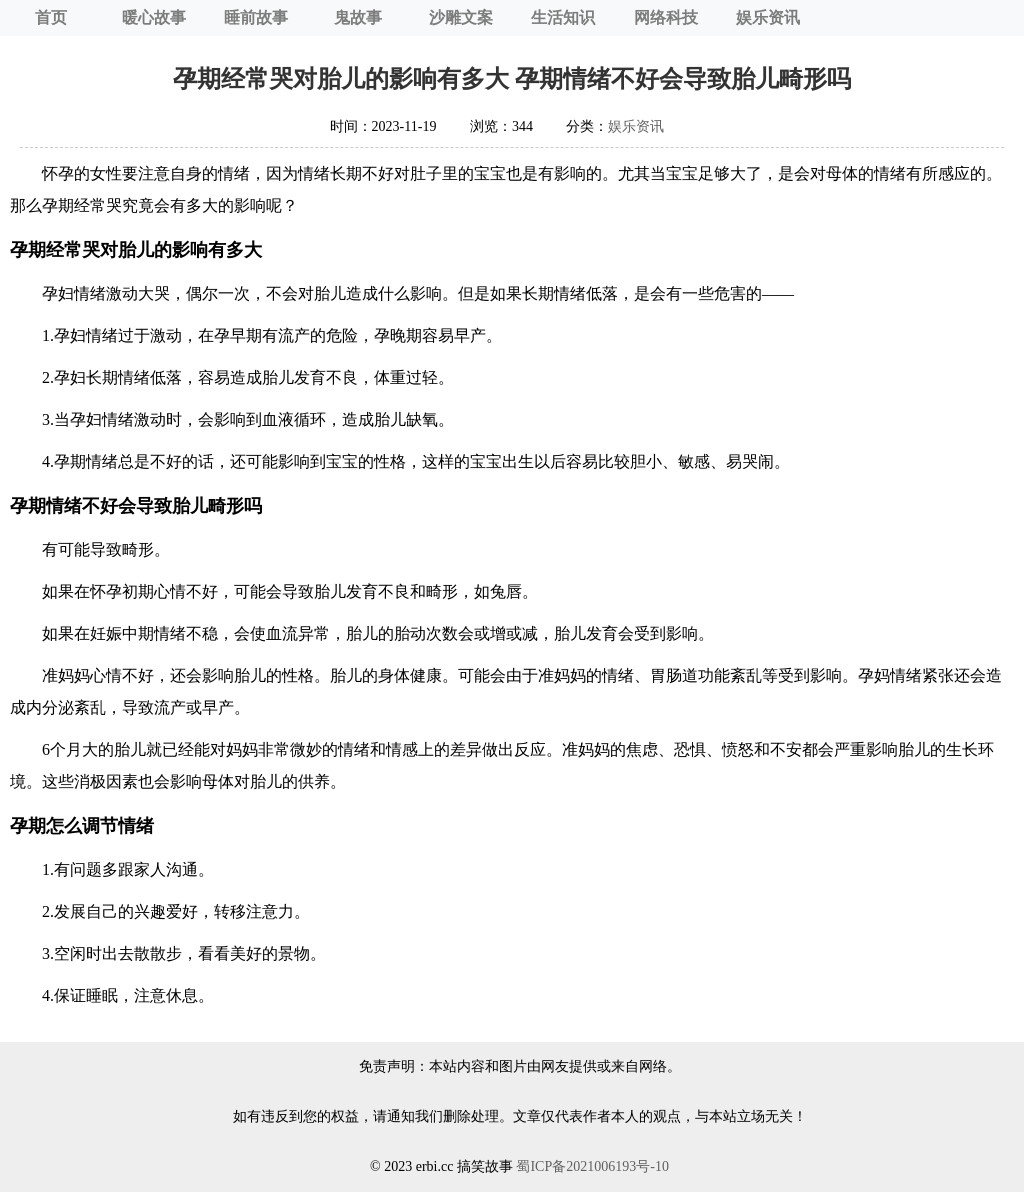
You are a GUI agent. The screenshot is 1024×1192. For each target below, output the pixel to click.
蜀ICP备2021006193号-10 (592, 1166)
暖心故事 (154, 17)
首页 (51, 17)
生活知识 (563, 17)
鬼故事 (358, 17)
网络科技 (666, 17)
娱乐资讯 (768, 17)
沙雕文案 (461, 17)
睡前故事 (256, 17)
